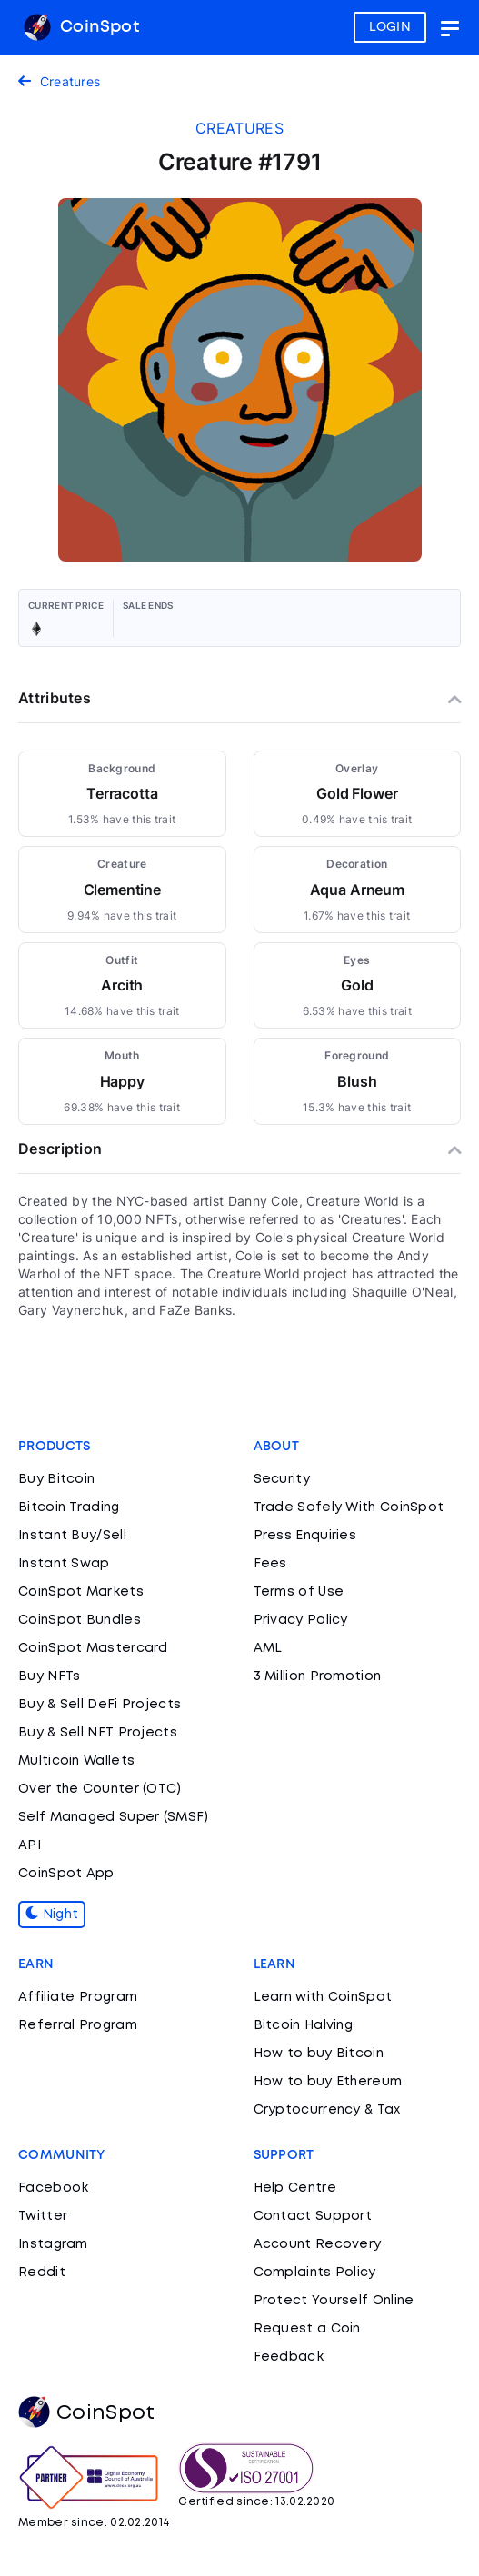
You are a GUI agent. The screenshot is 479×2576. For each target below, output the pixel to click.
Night (51, 1914)
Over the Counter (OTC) (100, 1789)
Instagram (53, 2244)
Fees (270, 1563)
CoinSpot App (66, 1873)
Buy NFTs (49, 1676)
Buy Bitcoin (56, 1479)
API (29, 1845)
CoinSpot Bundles (79, 1620)
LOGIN (390, 27)
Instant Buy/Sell (72, 1535)
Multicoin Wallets (76, 1760)
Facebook (53, 2188)
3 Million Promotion (318, 1676)
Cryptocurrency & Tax (327, 2109)
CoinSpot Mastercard (93, 1648)
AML (268, 1648)
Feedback (289, 2357)
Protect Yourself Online (334, 2300)
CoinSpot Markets (81, 1591)
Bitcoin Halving (304, 2025)
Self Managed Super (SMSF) (113, 1817)
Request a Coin (307, 2328)
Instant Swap (64, 1563)
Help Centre (295, 2188)
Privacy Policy (301, 1620)
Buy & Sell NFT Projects (97, 1732)
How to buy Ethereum (328, 2081)
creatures (239, 128)
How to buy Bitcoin (319, 2053)
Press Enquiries (305, 1535)
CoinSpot (81, 27)
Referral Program (77, 2025)
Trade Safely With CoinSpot (349, 1507)
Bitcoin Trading (69, 1507)
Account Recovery (318, 2244)
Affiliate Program (77, 1997)
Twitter (42, 2216)
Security (282, 1479)
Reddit (41, 2272)
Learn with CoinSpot (323, 1997)
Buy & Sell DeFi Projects (99, 1704)
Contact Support (313, 2216)
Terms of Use (299, 1591)
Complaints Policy (315, 2272)
